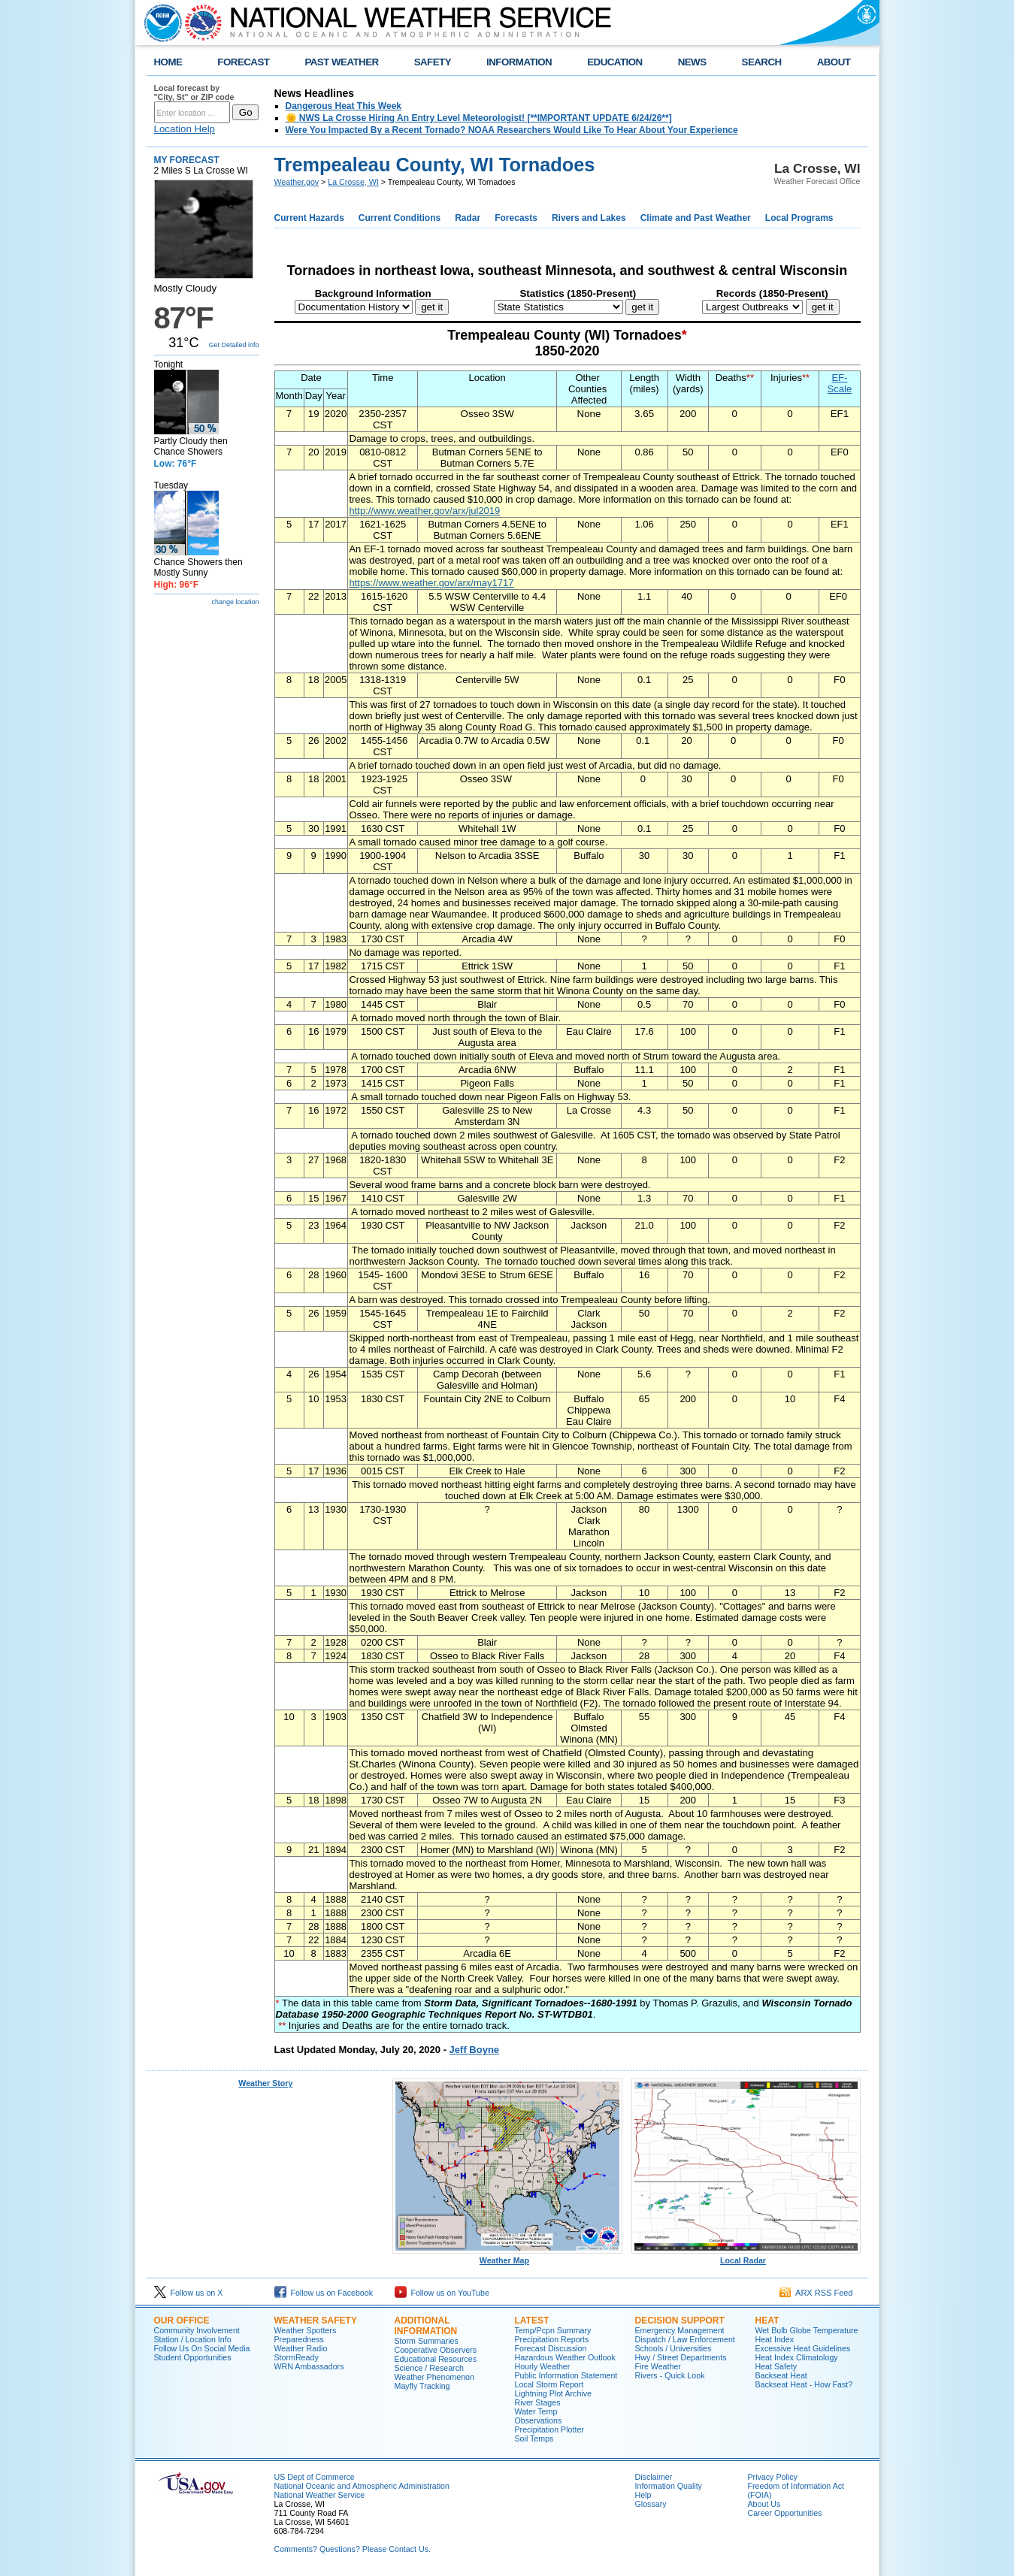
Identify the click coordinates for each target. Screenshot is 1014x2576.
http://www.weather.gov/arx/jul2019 (424, 510)
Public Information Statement (566, 2375)
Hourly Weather (543, 2366)
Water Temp (536, 2411)
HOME (168, 62)
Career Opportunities (785, 2512)
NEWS (692, 62)
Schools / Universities (673, 2348)
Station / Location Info (193, 2339)
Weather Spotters (305, 2330)
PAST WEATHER (341, 62)
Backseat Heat (781, 2375)
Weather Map (507, 2256)
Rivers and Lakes (589, 218)
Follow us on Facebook (324, 2292)
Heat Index (775, 2339)
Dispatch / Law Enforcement (685, 2339)
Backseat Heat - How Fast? (804, 2384)
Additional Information (426, 2325)
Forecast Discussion (551, 2348)
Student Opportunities (193, 2357)
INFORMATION (519, 62)
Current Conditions (399, 218)
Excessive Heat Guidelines (803, 2348)
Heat (767, 2320)
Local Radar (746, 2256)
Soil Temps (534, 2438)
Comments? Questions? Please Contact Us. (352, 2548)
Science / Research (429, 2367)
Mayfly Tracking (422, 2385)
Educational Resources (436, 2358)
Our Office (182, 2320)
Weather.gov (296, 181)
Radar (467, 218)
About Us (764, 2503)
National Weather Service (319, 2494)
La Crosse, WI (353, 181)
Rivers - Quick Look (670, 2375)
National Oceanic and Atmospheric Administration (361, 2485)
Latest (532, 2320)
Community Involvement (197, 2330)
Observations (538, 2420)
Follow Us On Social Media (202, 2348)
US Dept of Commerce (314, 2476)
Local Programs (799, 218)
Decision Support (680, 2320)
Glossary (651, 2503)
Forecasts (516, 218)
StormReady (296, 2357)
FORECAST (243, 62)
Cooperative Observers (436, 2349)
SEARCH (762, 62)
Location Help (185, 129)
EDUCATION (614, 62)
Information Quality (668, 2485)
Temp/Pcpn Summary (553, 2330)
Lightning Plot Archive (553, 2393)
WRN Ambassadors (309, 2366)
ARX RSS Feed (816, 2292)
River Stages (538, 2402)
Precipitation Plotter (549, 2429)
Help (643, 2494)
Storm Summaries (427, 2340)
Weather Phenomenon (434, 2376)
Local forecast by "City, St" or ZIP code (194, 92)
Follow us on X (188, 2292)
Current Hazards (309, 218)
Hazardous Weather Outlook (565, 2357)
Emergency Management (680, 2330)
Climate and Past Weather (695, 218)
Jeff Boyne (474, 2049)
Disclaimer (654, 2476)
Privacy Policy (773, 2476)
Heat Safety (776, 2366)
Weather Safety (315, 2320)
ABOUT (834, 62)
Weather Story (265, 2083)
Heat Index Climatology (796, 2357)
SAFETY (432, 62)
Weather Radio (301, 2348)
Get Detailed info (233, 345)
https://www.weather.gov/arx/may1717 (431, 582)
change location (235, 602)
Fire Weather (658, 2366)
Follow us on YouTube (442, 2292)
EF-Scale (840, 383)
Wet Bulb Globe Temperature (806, 2330)
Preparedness (299, 2339)
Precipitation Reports (552, 2339)
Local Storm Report (549, 2384)
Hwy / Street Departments (681, 2357)
